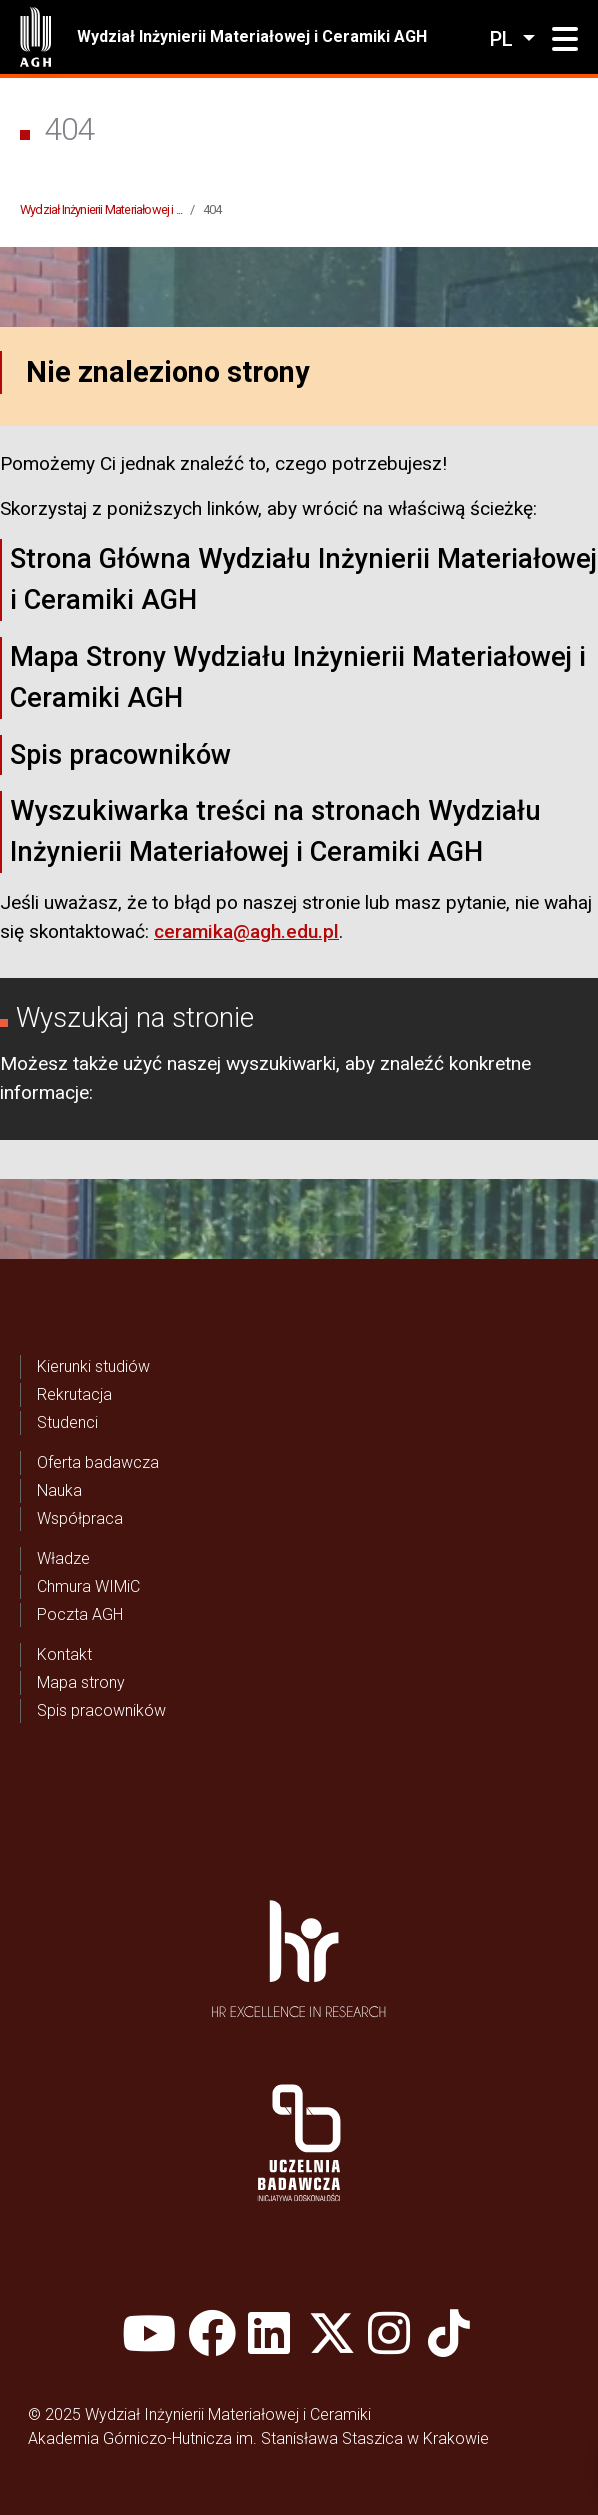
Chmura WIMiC (88, 1586)
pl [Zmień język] (504, 39)
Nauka (59, 1490)
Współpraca (80, 1518)
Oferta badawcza (98, 1462)
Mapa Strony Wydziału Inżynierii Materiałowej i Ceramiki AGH (298, 677)
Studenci (67, 1422)
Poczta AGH (80, 1614)
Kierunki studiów (93, 1366)
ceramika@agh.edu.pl (246, 931)
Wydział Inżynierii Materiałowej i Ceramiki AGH (252, 36)
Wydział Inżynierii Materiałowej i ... (101, 209)
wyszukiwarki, (283, 1063)
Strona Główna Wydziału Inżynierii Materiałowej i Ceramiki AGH (303, 579)
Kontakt (64, 1654)
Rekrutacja (74, 1394)
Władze (63, 1558)
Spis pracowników (120, 755)
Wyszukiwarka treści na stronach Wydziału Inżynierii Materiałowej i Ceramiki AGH (275, 831)
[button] (565, 40)
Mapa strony (81, 1682)
